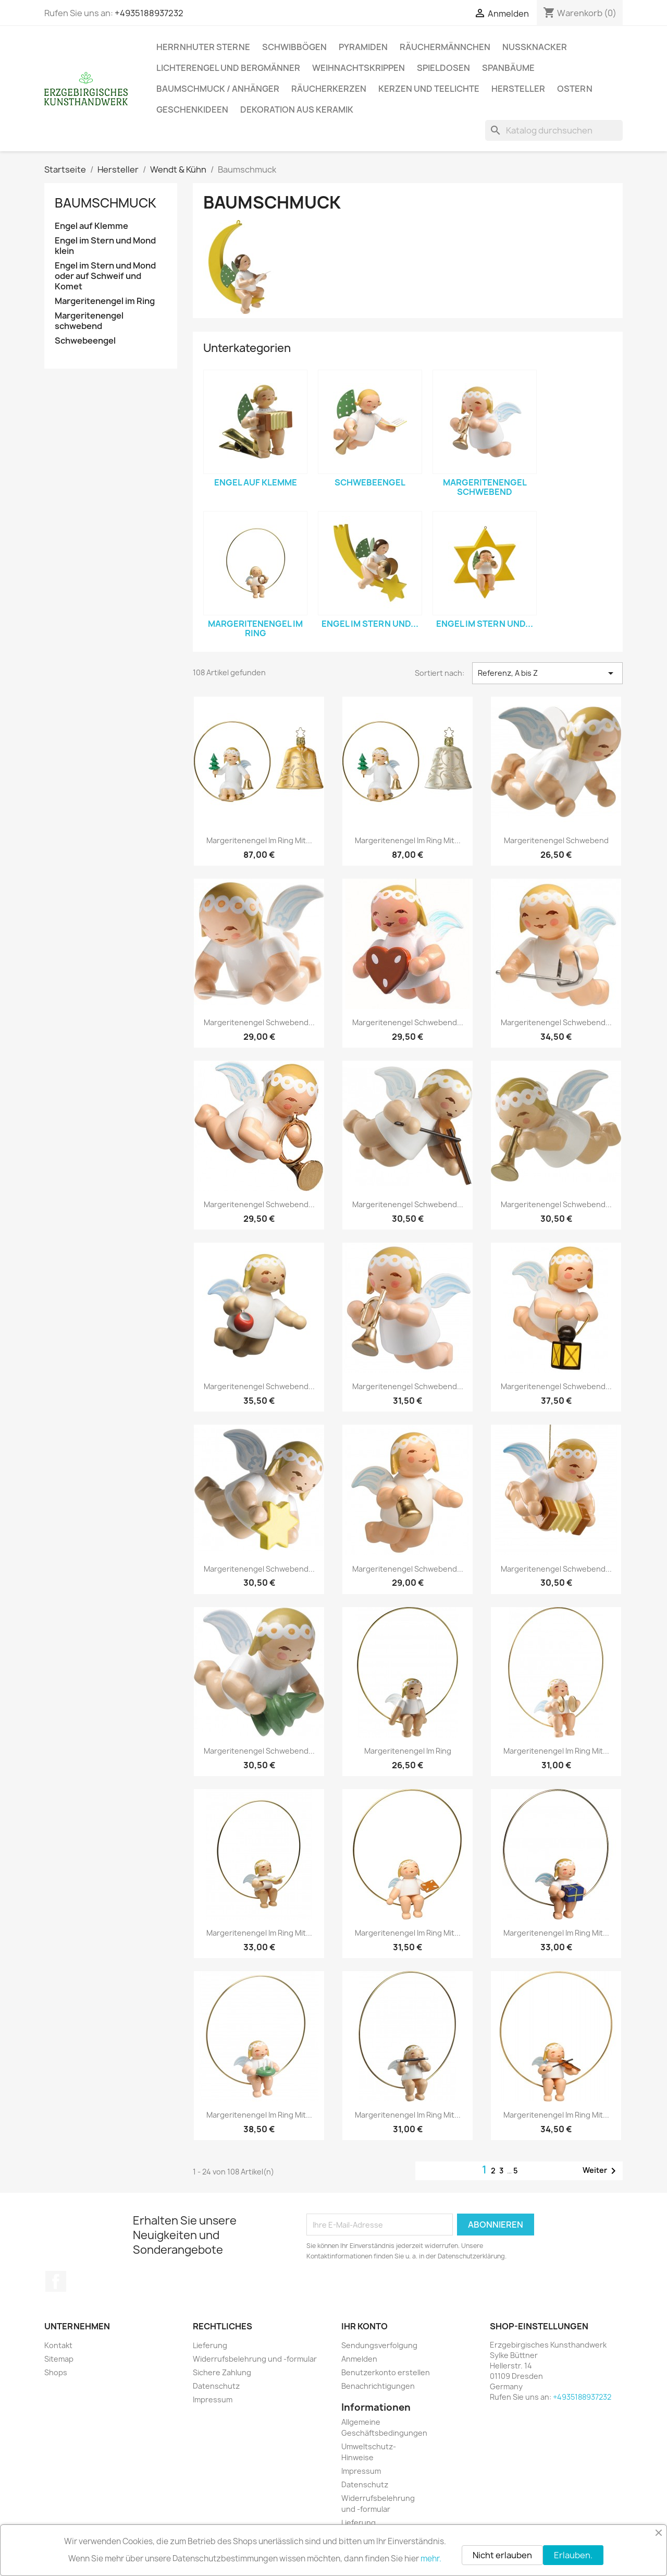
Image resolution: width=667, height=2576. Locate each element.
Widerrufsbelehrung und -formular (255, 2359)
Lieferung (210, 2345)
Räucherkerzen (328, 88)
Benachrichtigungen (378, 2386)
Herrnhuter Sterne (203, 47)
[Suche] (554, 130)
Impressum (212, 2399)
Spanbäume (508, 68)
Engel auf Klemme (91, 226)
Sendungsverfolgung (379, 2345)
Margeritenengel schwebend (89, 321)
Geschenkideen (192, 109)
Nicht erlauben (502, 2555)
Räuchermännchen (445, 47)
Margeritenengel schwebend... (259, 1022)
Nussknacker (534, 47)
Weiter (601, 2171)
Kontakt (58, 2345)
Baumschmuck (105, 203)
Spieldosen (443, 68)
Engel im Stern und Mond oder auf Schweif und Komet (105, 276)
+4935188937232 (149, 13)
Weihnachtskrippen (358, 68)
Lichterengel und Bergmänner (228, 68)
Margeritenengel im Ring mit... (259, 840)
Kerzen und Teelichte (428, 88)
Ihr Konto (364, 2326)
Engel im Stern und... (370, 623)
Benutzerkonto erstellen (385, 2372)
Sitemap (58, 2359)
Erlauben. (573, 2555)
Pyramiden (363, 47)
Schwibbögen (294, 47)
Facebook (55, 2281)
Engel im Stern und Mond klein (105, 246)
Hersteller (518, 88)
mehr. (431, 2558)
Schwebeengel (85, 340)
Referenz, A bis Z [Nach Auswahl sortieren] (547, 673)
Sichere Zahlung (222, 2372)
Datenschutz (216, 2386)
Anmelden (359, 2359)
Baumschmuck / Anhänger (217, 88)
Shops (55, 2372)
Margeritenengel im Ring (105, 301)
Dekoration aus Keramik (296, 109)
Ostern (574, 88)
